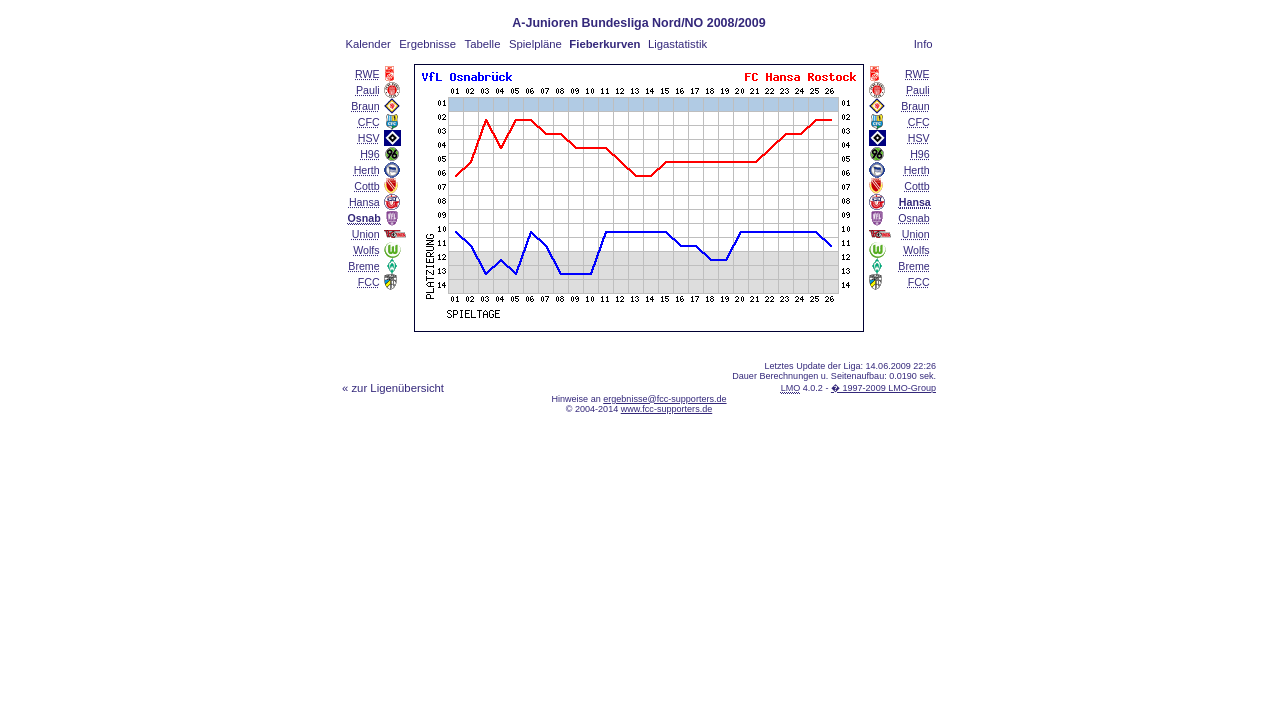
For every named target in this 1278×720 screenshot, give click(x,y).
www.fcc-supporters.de (667, 409)
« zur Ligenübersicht (393, 388)
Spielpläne (535, 44)
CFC (369, 122)
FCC (369, 282)
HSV (369, 138)
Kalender (367, 44)
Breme (363, 266)
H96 (370, 154)
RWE (367, 74)
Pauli (368, 90)
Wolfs (366, 250)
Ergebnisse (427, 44)
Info (923, 44)
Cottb (366, 186)
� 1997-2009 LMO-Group (883, 388)
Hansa (364, 202)
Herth (367, 170)
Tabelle (483, 44)
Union (366, 234)
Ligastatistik (677, 44)
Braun (365, 106)
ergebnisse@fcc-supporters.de (664, 399)
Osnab (913, 218)
